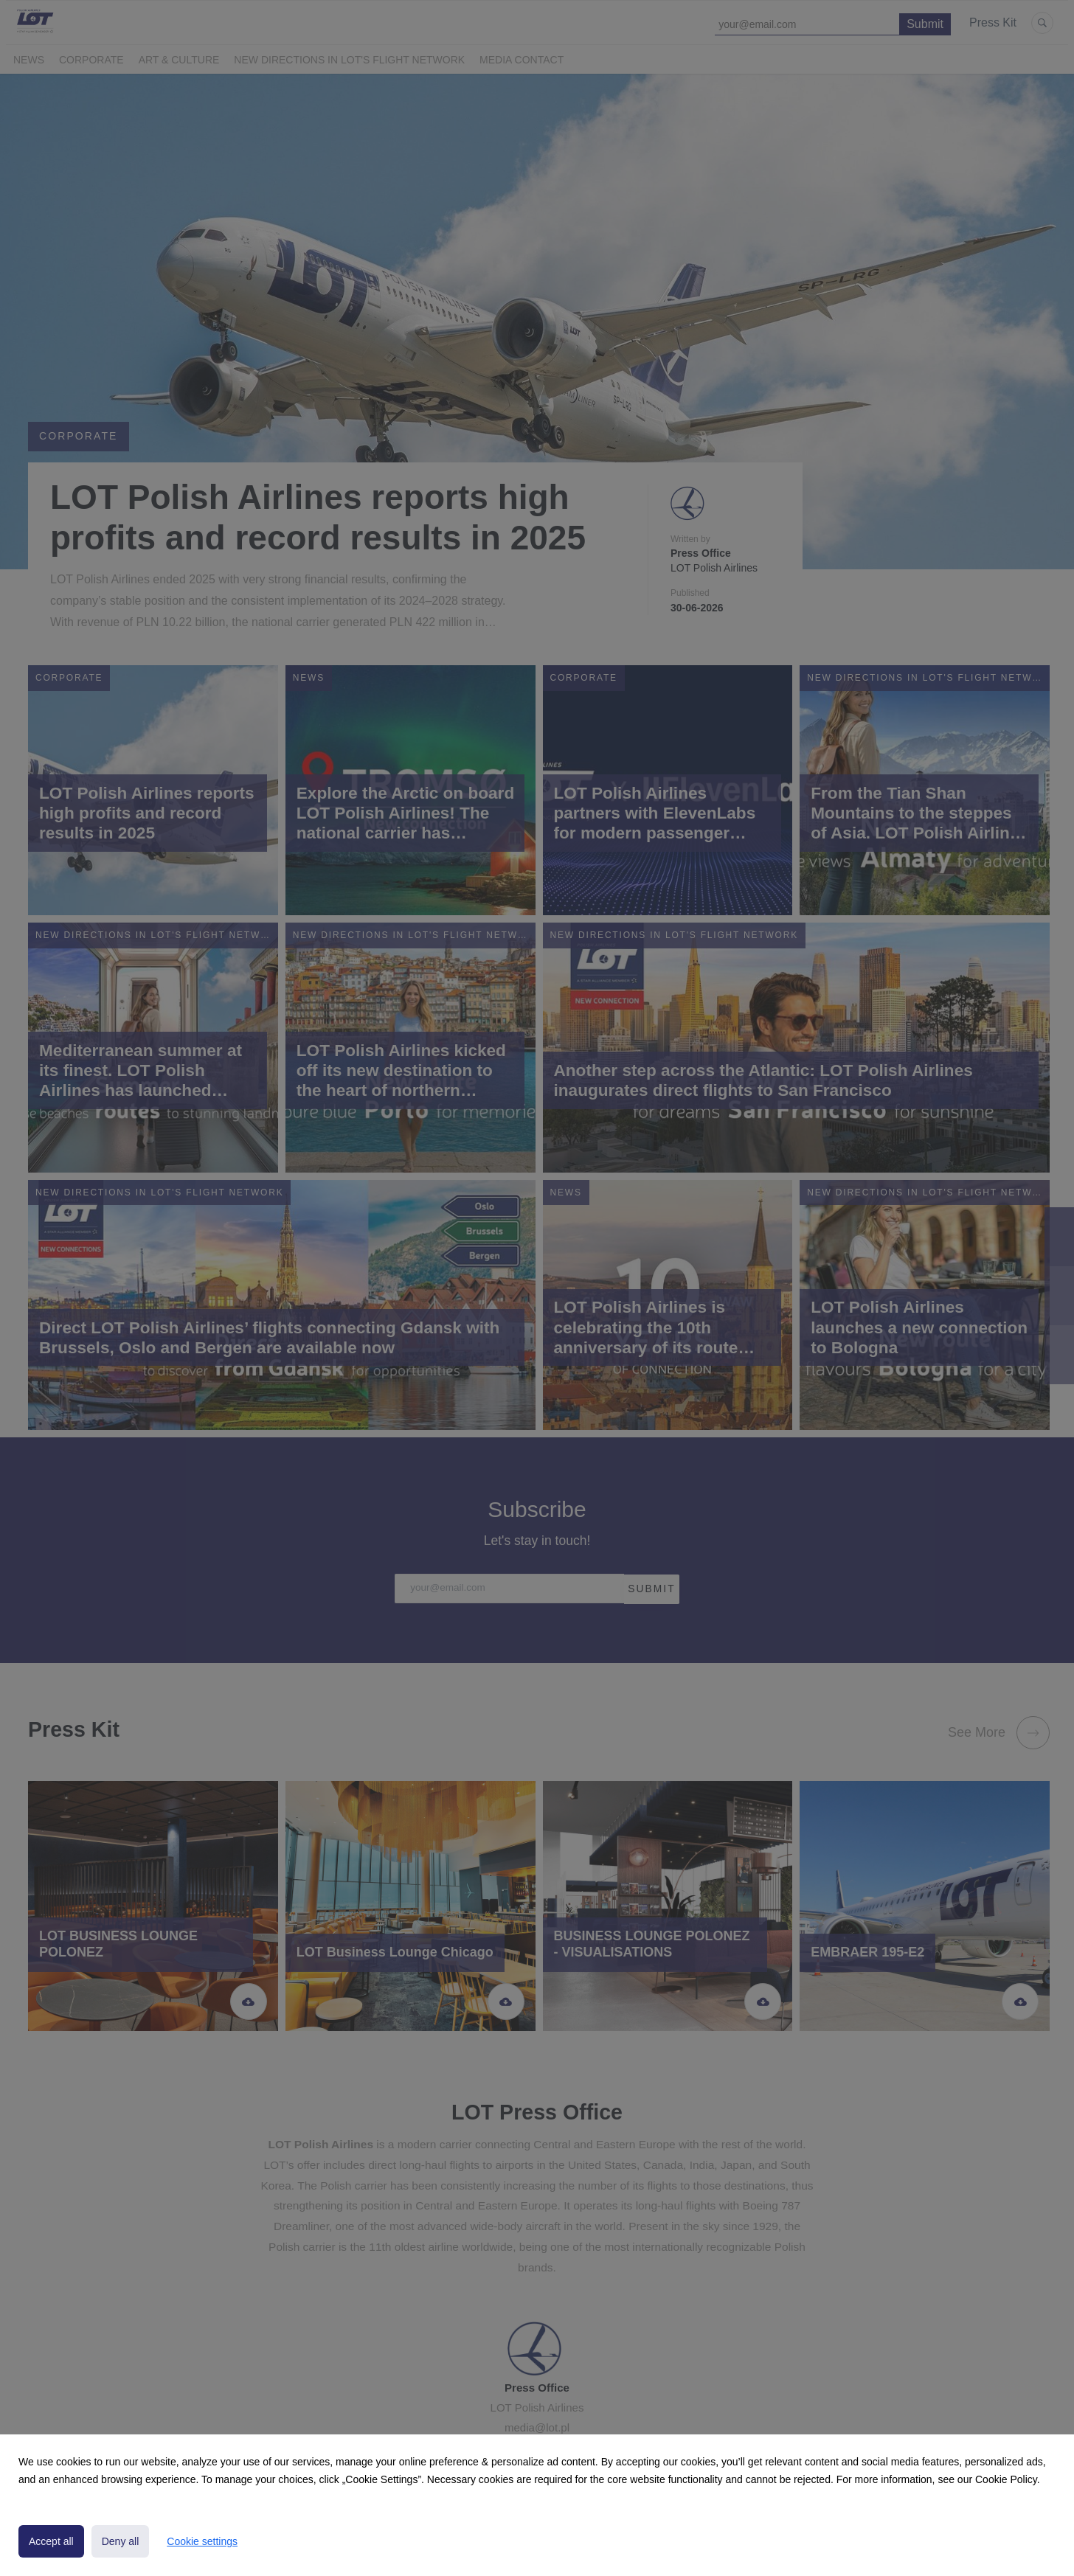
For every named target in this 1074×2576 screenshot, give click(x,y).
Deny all (120, 2541)
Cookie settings (202, 2541)
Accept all (51, 2541)
